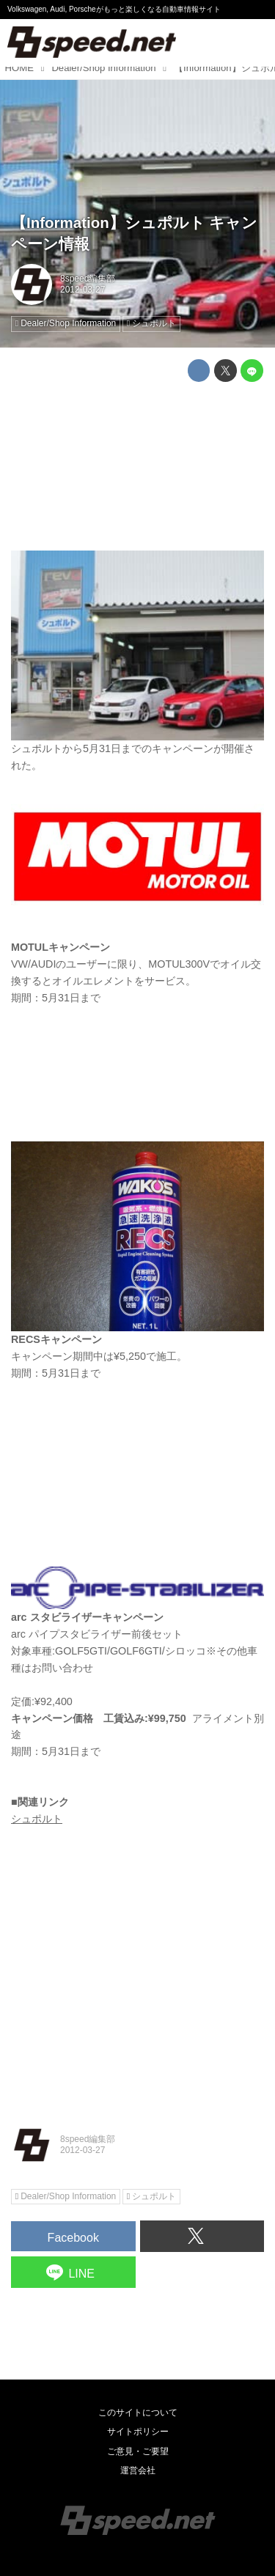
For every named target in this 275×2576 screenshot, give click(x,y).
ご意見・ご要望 (138, 2451)
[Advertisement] (137, 466)
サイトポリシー (138, 2431)
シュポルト (36, 1819)
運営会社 (137, 2470)
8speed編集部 (87, 278)
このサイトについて (137, 2412)
